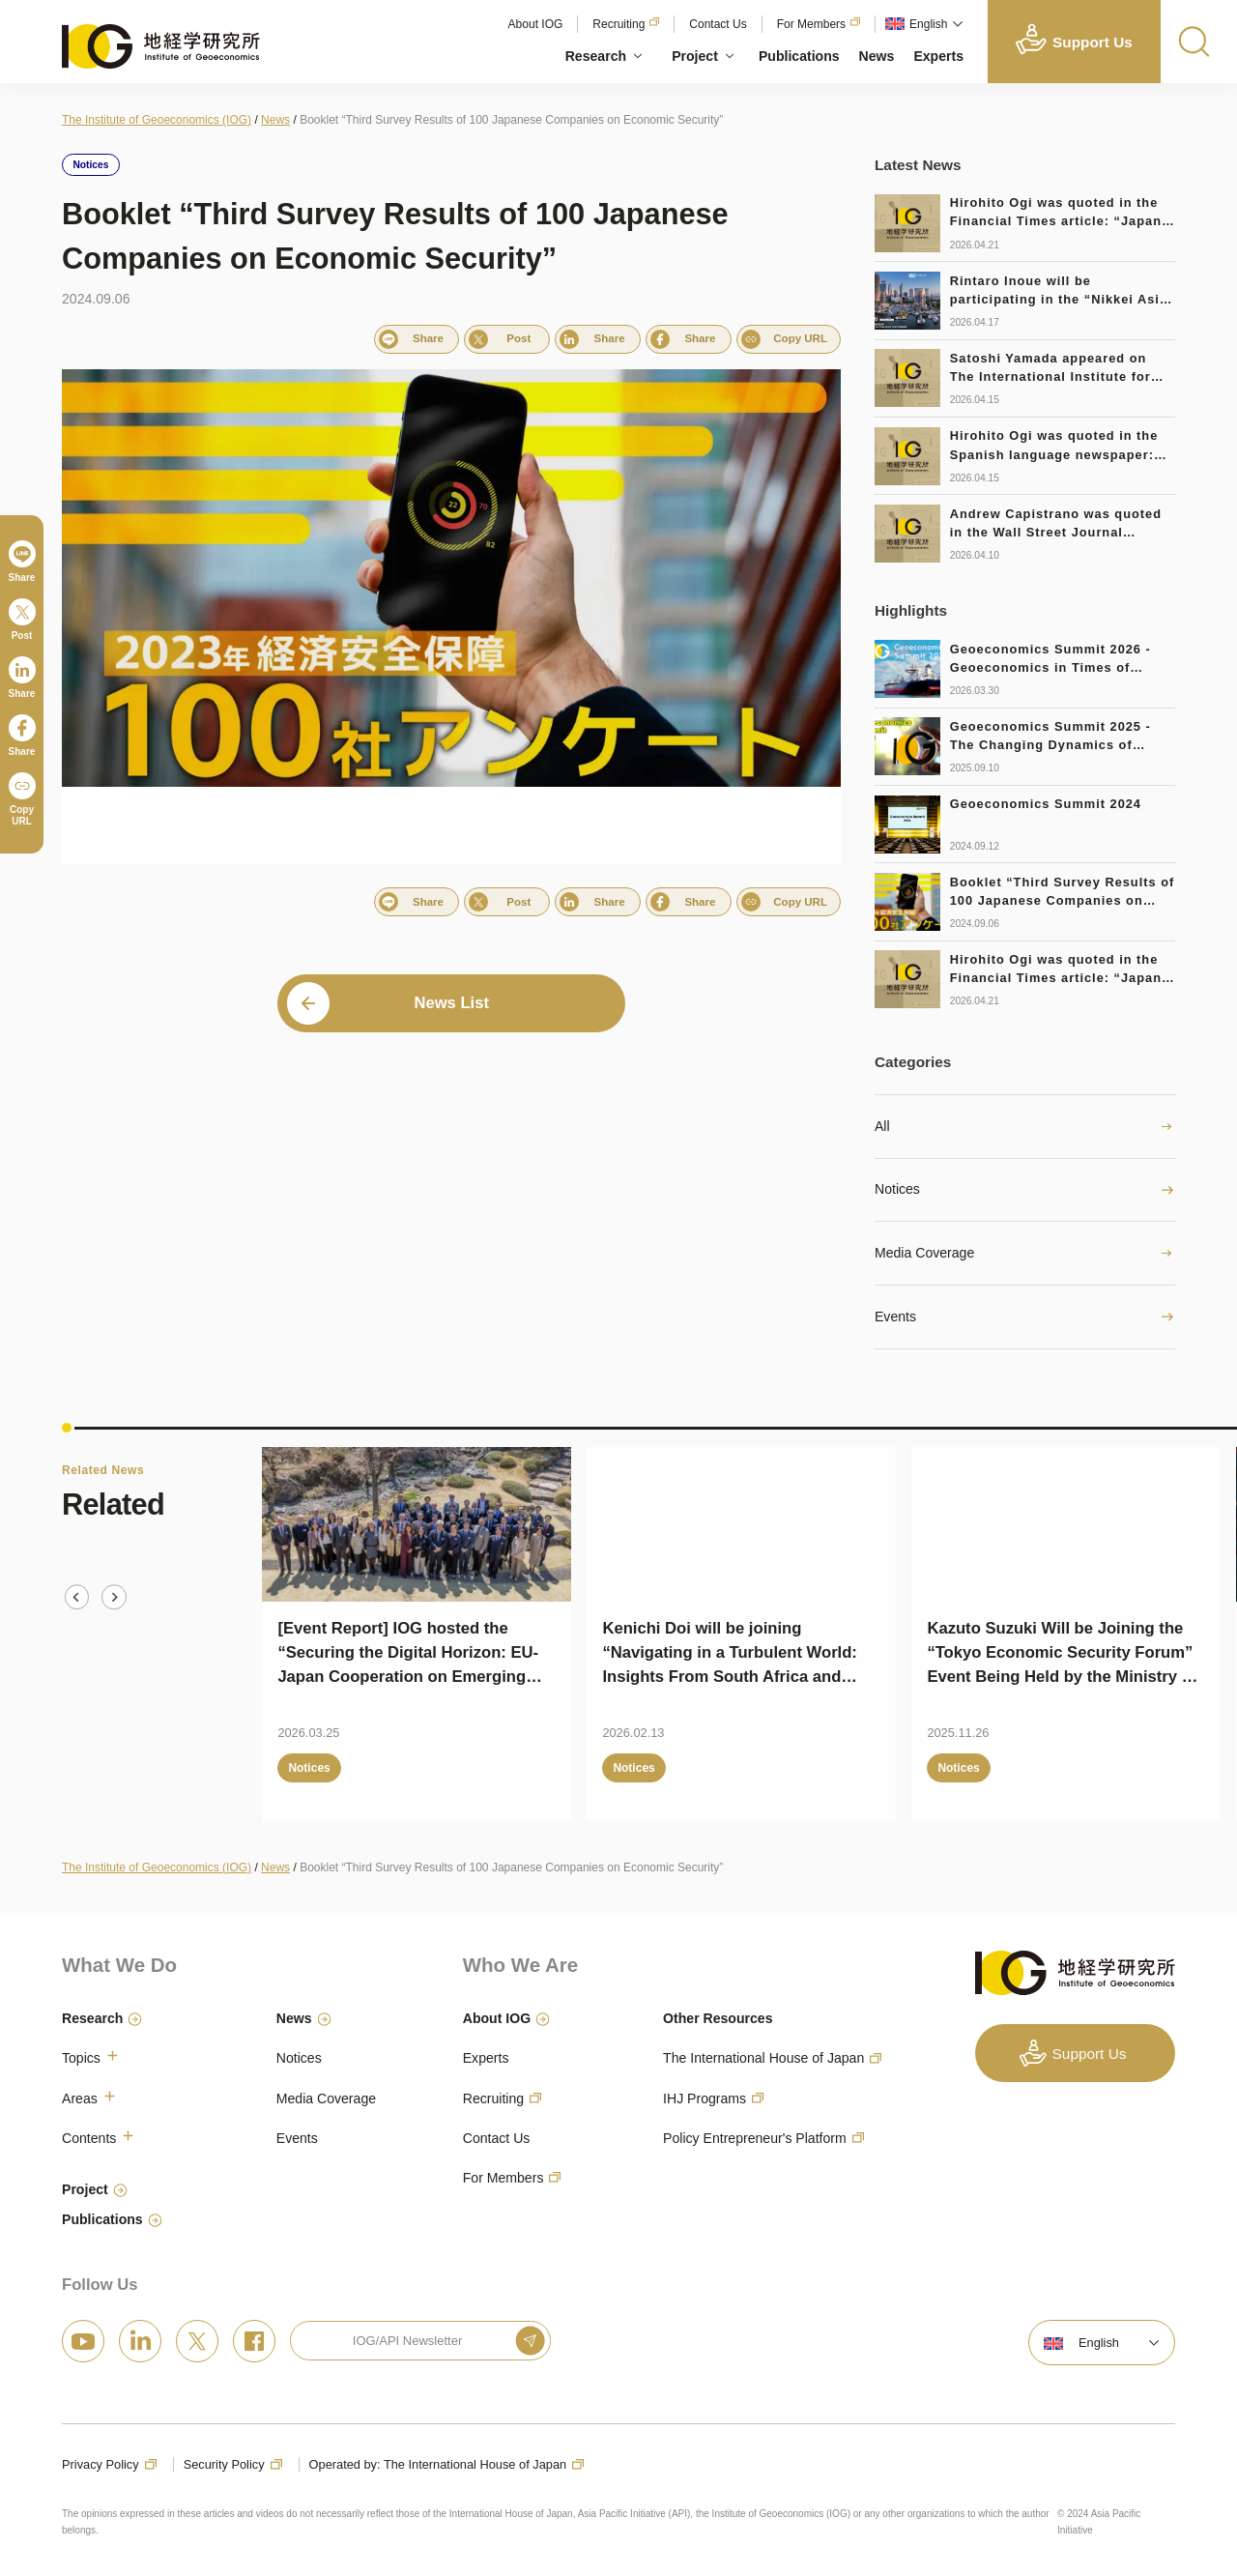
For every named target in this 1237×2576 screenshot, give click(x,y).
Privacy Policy (100, 2464)
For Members (811, 24)
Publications (799, 56)
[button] (922, 24)
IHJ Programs (704, 2098)
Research (595, 56)
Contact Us (717, 24)
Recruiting (618, 24)
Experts (938, 56)
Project (695, 56)
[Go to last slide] (77, 1596)
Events (895, 1316)
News (877, 56)
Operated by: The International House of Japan (438, 2464)
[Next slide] (114, 1596)
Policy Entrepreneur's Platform (755, 2138)
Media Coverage (924, 1252)
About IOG (535, 24)
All (882, 1126)
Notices (897, 1189)
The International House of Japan (763, 2058)
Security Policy (224, 2464)
